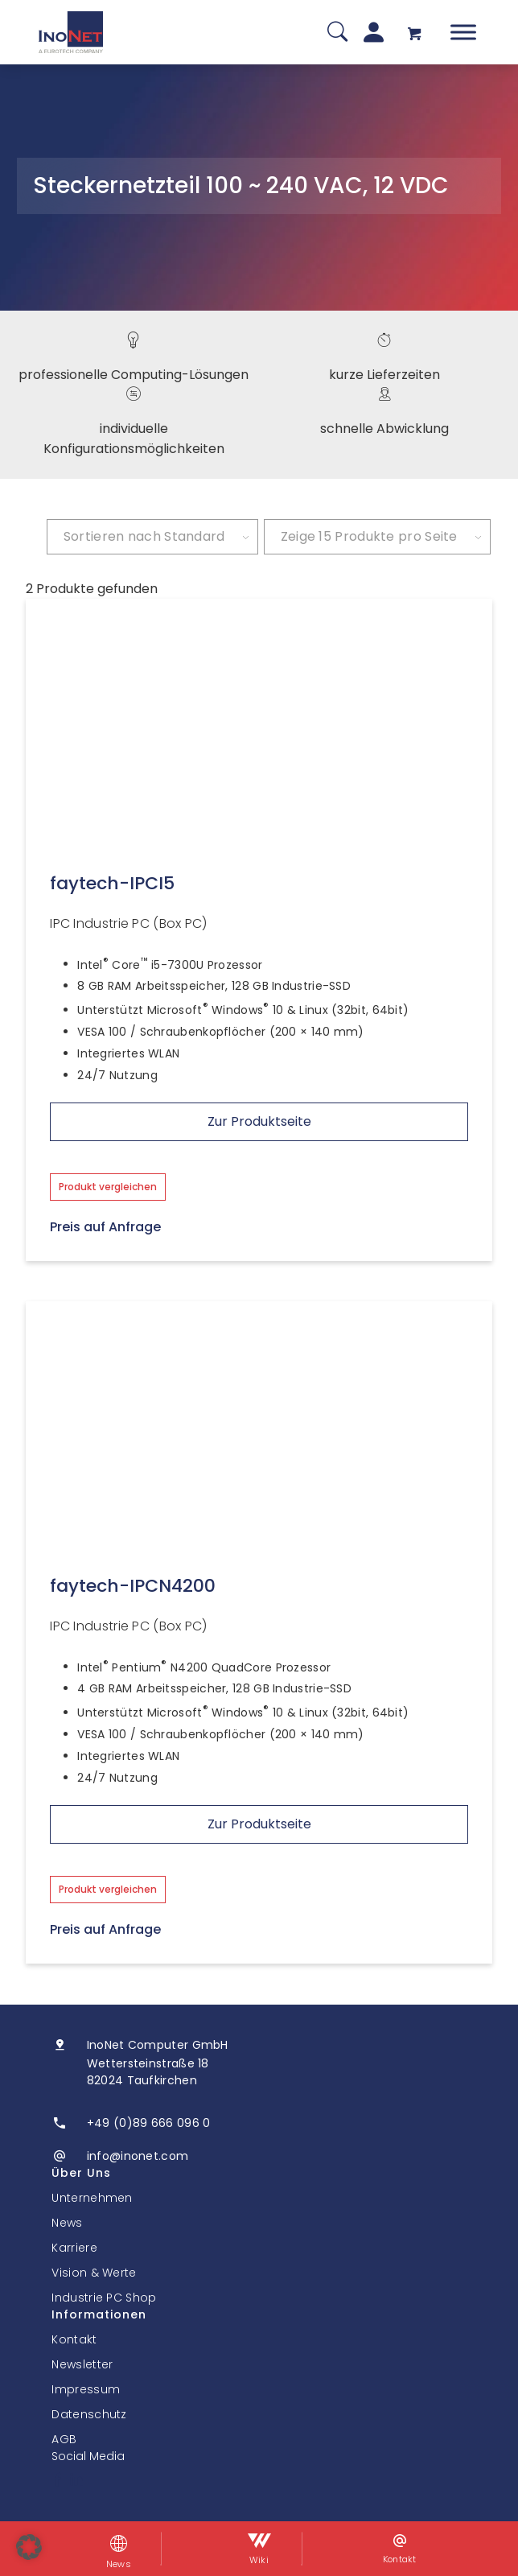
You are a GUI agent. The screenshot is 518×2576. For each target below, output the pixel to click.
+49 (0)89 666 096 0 (149, 2123)
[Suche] (337, 32)
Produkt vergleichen (108, 1186)
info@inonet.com (138, 2156)
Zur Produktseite (259, 1121)
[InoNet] (71, 32)
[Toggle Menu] (463, 31)
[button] (29, 2547)
